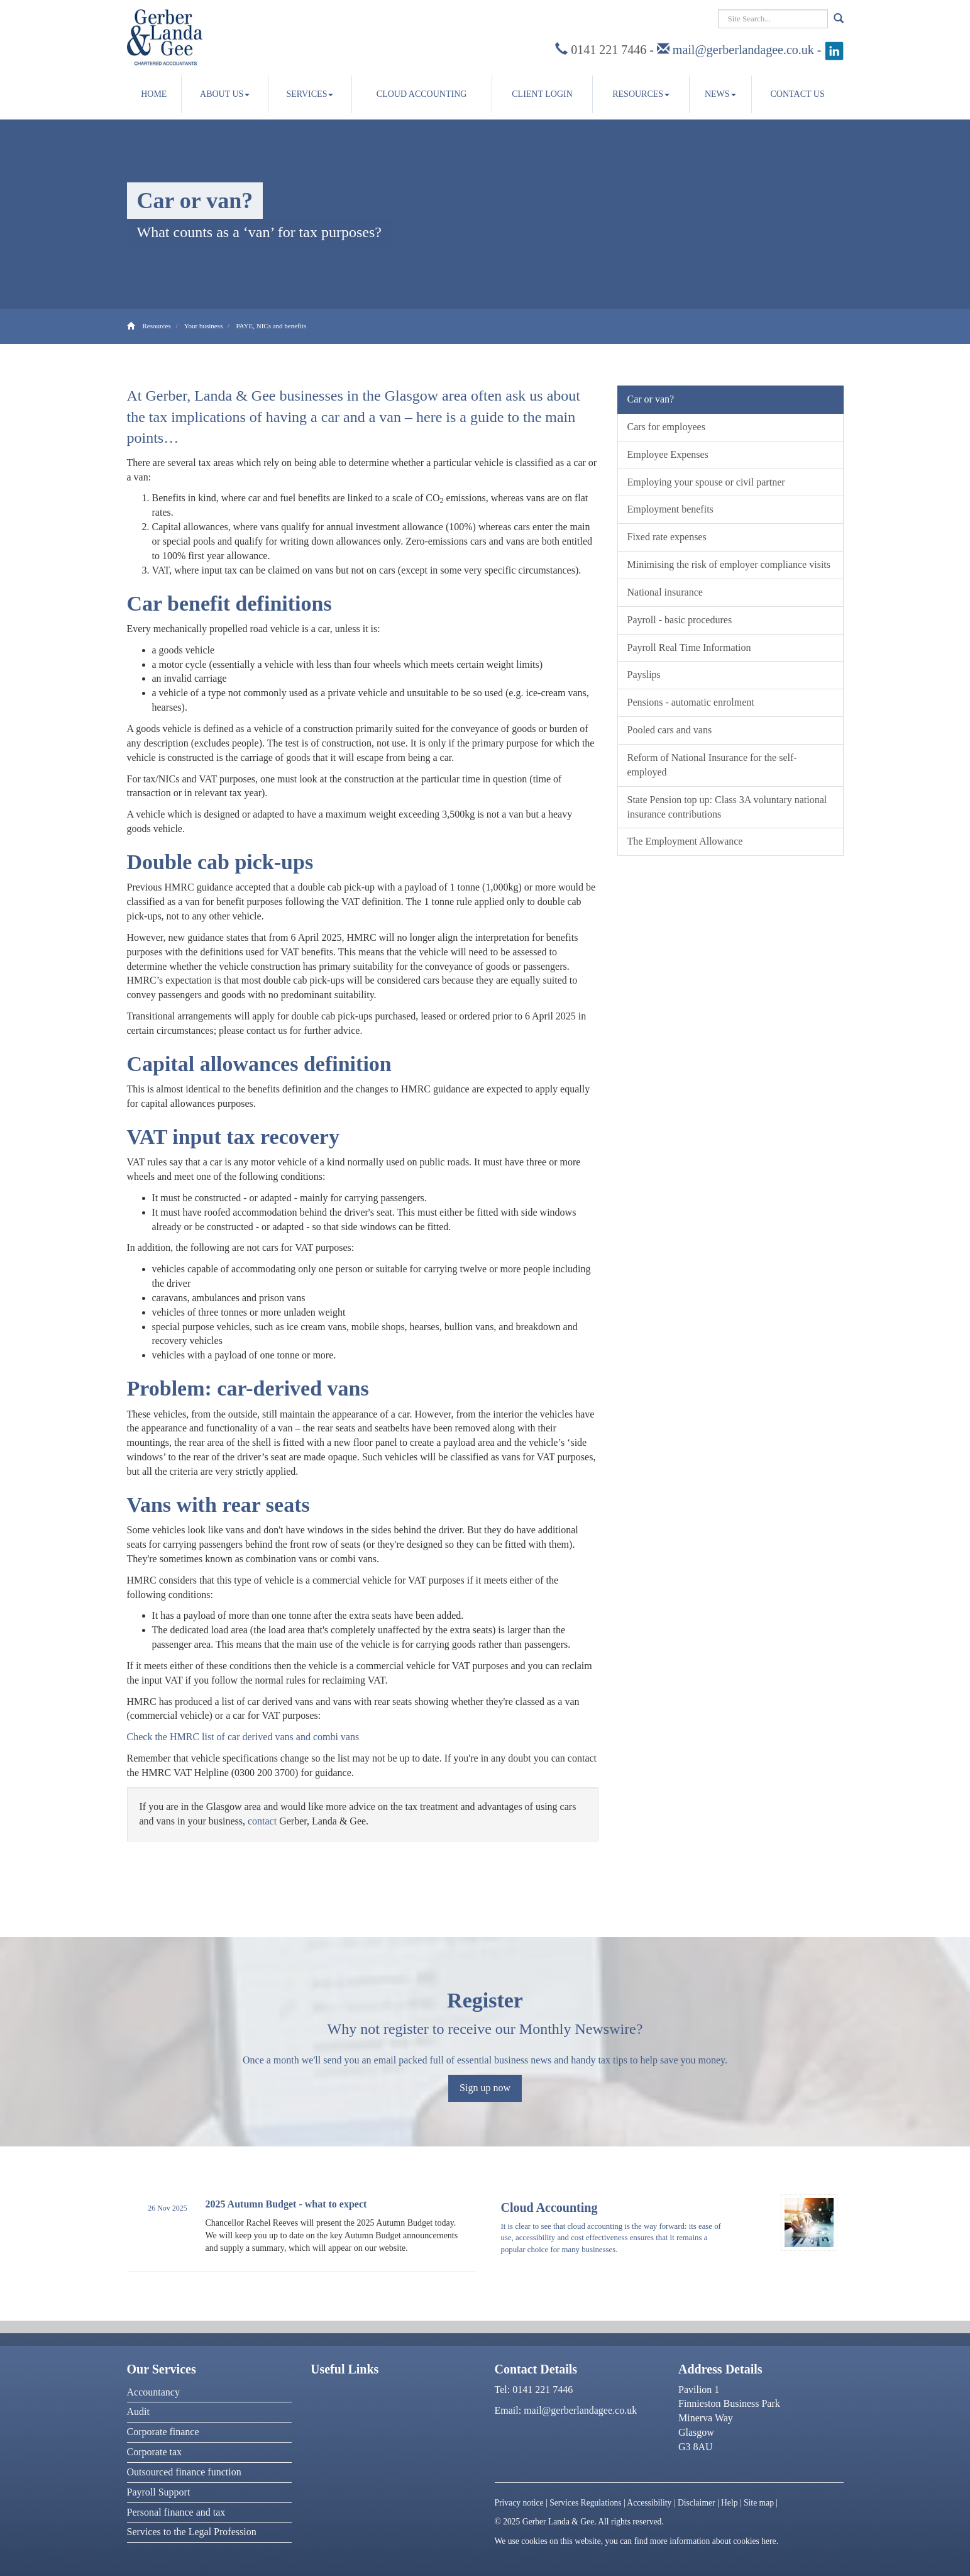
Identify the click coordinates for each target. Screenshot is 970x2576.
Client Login (542, 94)
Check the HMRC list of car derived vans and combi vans (243, 1736)
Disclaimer (696, 2502)
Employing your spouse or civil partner (706, 482)
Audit (138, 2411)
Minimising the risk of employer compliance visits (729, 564)
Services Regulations (585, 2502)
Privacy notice (519, 2502)
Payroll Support (158, 2492)
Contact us (798, 94)
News (720, 94)
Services (309, 94)
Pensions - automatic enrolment (690, 702)
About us (225, 94)
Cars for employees (666, 426)
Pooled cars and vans (669, 729)
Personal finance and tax (176, 2512)
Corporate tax (154, 2451)
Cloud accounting (422, 94)
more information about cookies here (713, 2541)
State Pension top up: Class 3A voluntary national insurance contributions (727, 806)
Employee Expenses (667, 454)
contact (262, 1821)
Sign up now (485, 2087)
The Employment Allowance (685, 841)
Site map (759, 2502)
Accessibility (649, 2502)
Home (154, 94)
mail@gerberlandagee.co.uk (743, 50)
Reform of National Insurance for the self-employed (712, 764)
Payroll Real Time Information (689, 647)
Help (729, 2502)
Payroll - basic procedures (679, 619)
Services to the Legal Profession (191, 2531)
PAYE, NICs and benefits (271, 326)
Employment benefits (670, 509)
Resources (641, 94)
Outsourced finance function (184, 2472)
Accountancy (153, 2392)
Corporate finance (163, 2431)
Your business (203, 326)
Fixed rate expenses (667, 536)
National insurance (665, 592)
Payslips (644, 674)
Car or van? (651, 399)
